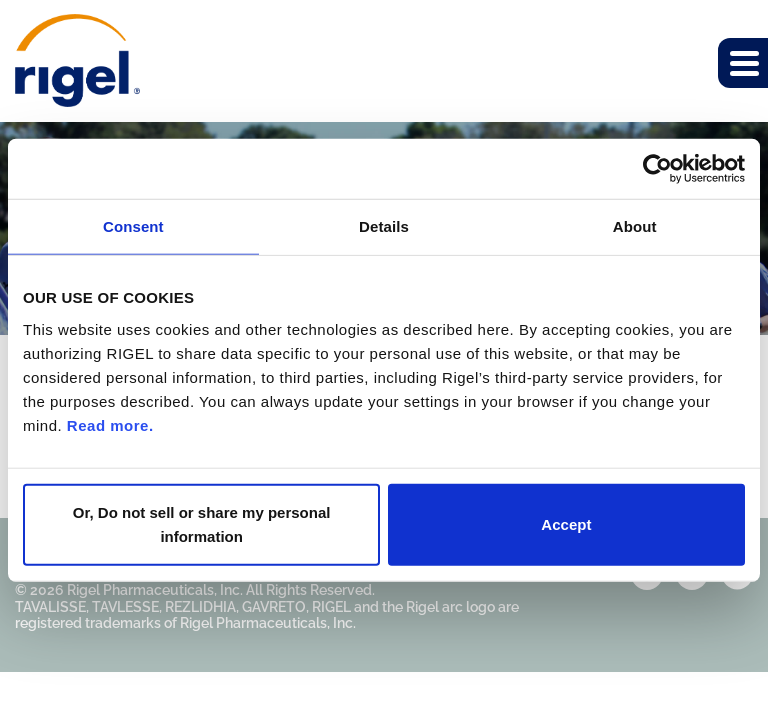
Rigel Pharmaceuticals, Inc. (155, 590)
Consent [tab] (133, 226)
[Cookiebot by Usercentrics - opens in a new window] (657, 169)
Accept (566, 523)
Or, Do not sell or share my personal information (202, 523)
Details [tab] (384, 226)
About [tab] (635, 226)
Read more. (110, 424)
